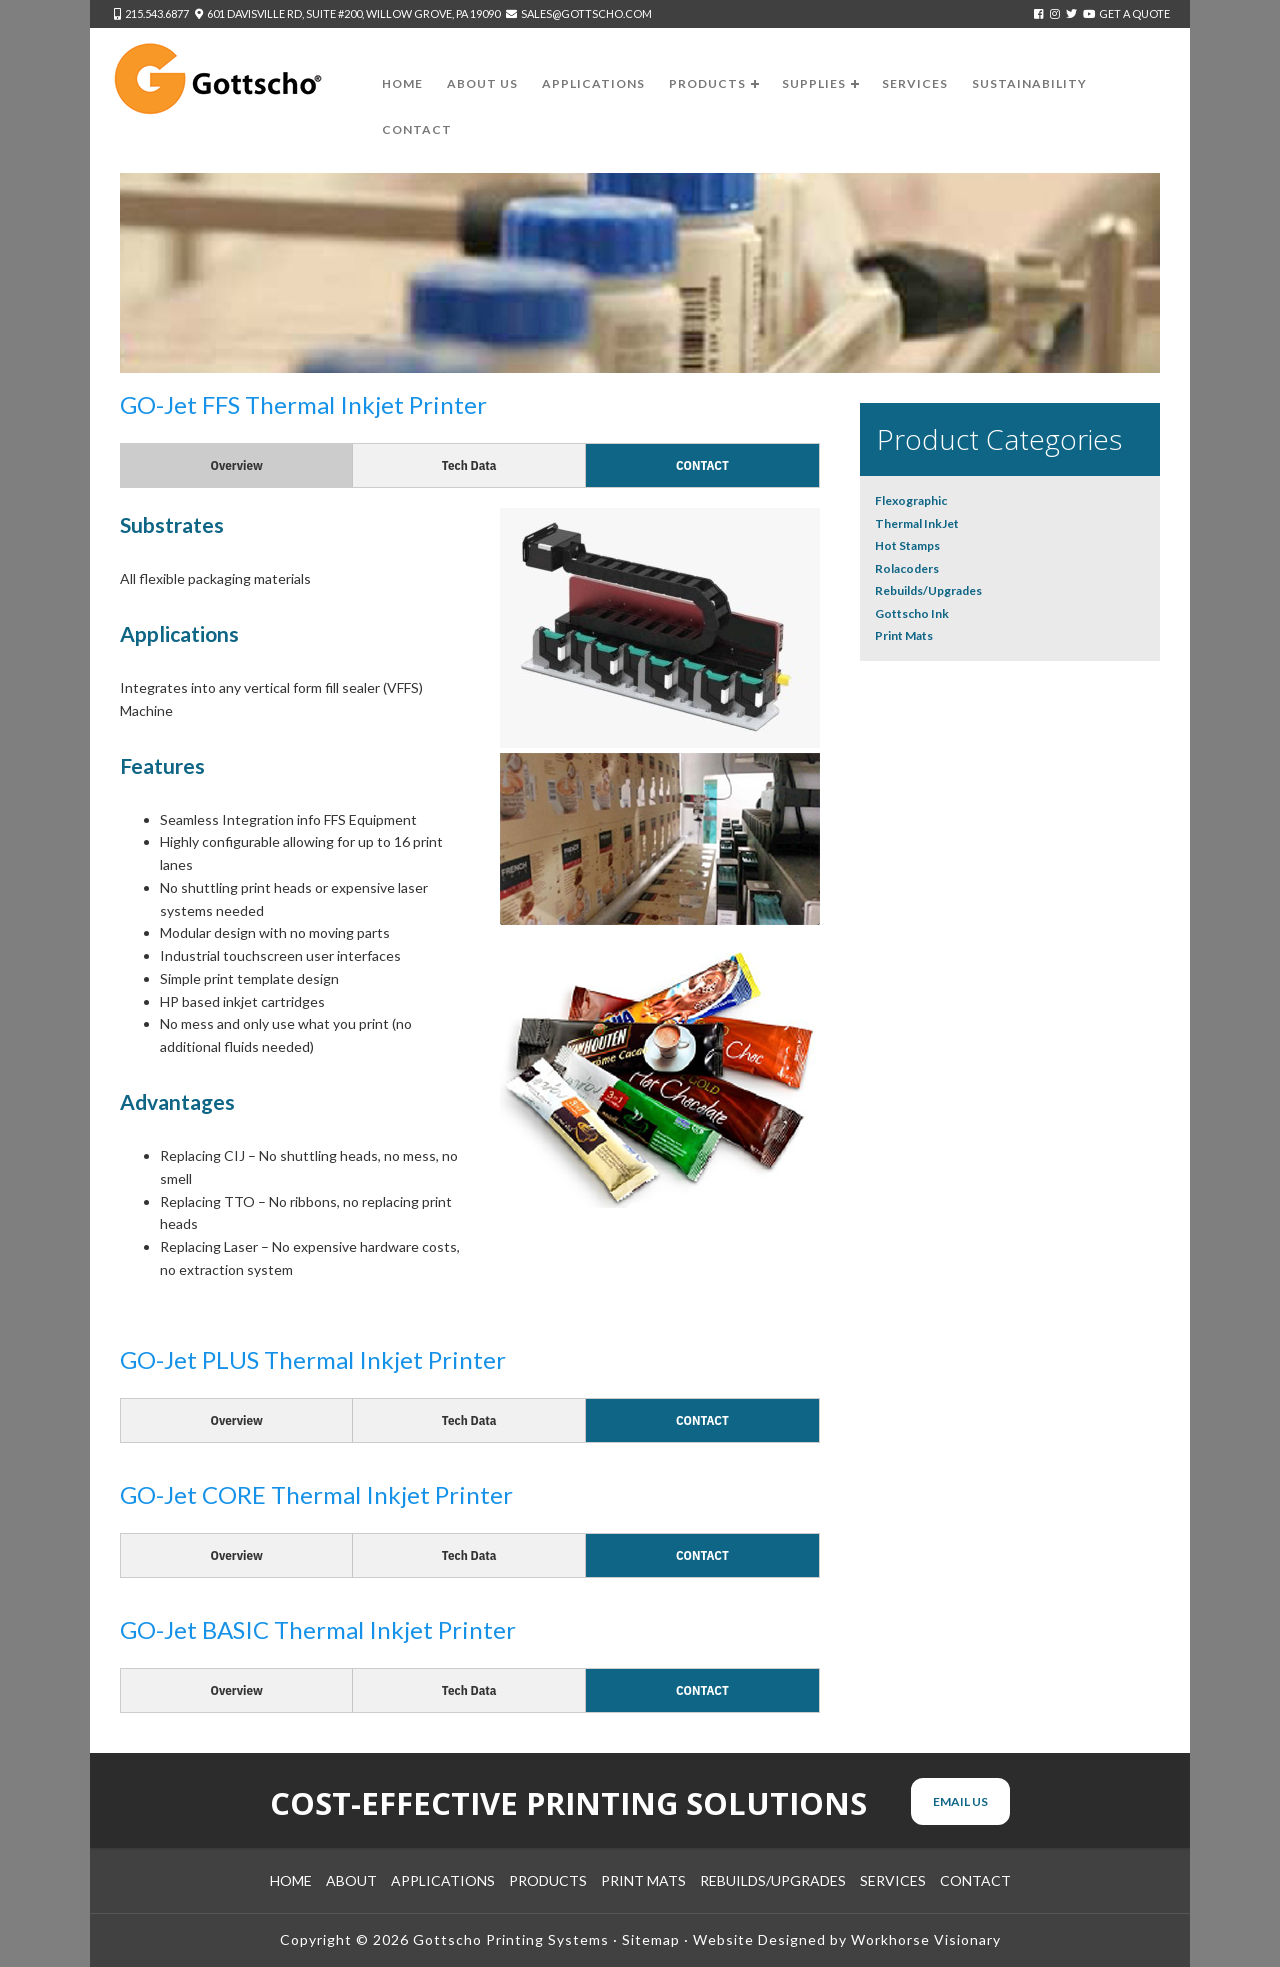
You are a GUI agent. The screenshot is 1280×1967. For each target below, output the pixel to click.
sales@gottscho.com (586, 13)
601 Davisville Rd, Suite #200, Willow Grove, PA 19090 (353, 13)
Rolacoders (907, 568)
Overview (237, 465)
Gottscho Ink (912, 613)
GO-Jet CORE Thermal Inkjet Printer (316, 1494)
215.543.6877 (157, 13)
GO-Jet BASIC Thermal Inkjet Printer (318, 1629)
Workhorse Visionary (926, 1939)
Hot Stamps (907, 545)
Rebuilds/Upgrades (928, 590)
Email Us (960, 1801)
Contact (702, 465)
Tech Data (469, 465)
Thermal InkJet (917, 523)
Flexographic (911, 500)
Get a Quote (1134, 13)
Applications (443, 1880)
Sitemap (651, 1939)
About (351, 1880)
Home (291, 1880)
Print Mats (904, 635)
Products (548, 1880)
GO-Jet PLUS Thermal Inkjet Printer (313, 1359)
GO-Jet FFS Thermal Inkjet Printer (303, 404)
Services (893, 1880)
